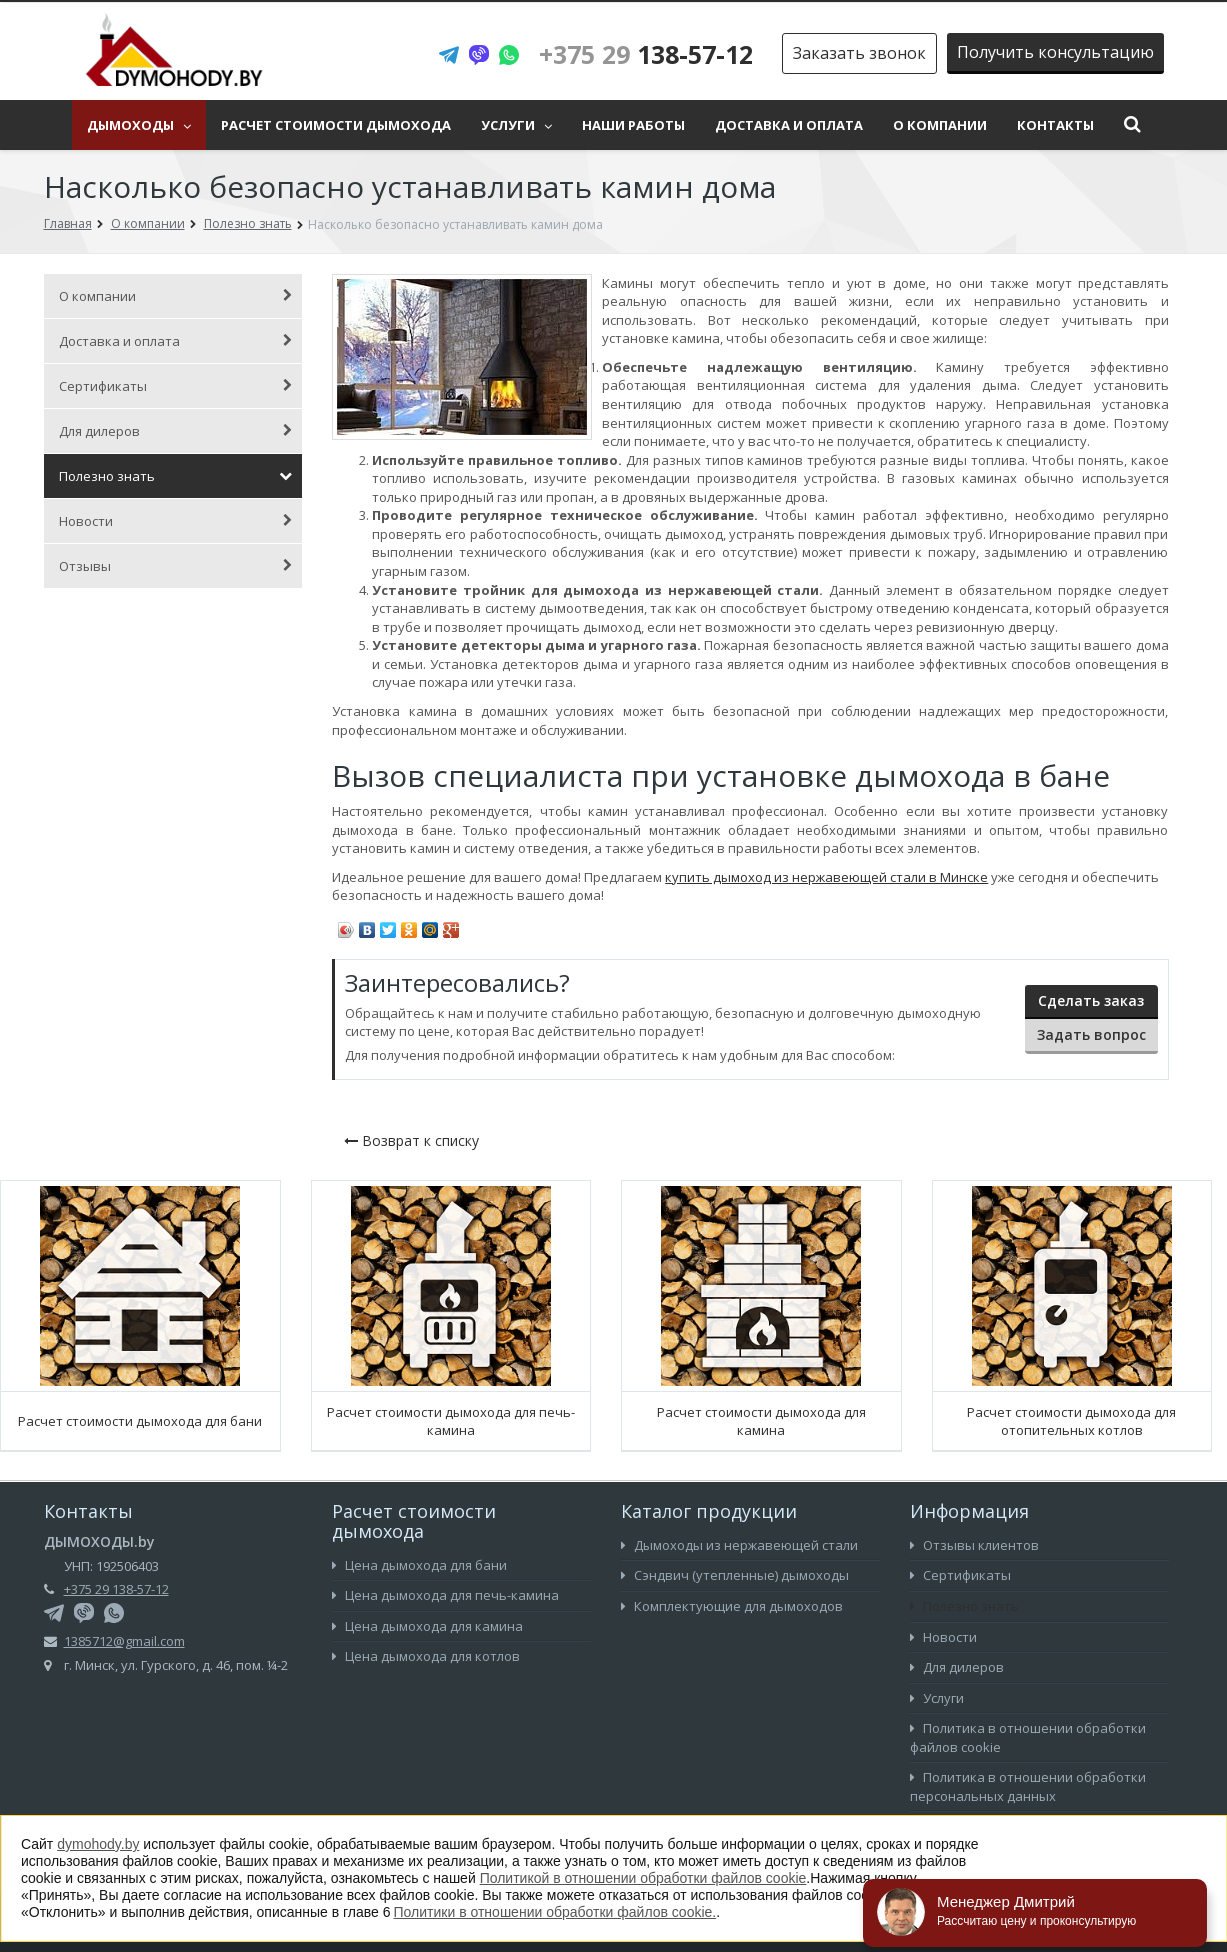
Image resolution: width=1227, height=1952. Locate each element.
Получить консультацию (1055, 52)
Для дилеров (176, 431)
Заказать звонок (859, 53)
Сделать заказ (1091, 1000)
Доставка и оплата (789, 125)
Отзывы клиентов (974, 1545)
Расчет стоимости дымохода (336, 125)
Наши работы (633, 125)
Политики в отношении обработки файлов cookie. (555, 1912)
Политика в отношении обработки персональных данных (1028, 1786)
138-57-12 (646, 54)
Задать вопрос (1091, 1034)
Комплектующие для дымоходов (732, 1606)
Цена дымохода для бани (419, 1565)
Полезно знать (176, 476)
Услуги (516, 125)
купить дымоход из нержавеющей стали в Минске (826, 877)
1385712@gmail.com (124, 1641)
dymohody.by (98, 1844)
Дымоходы (139, 125)
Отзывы (176, 566)
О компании (940, 125)
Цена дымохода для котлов (426, 1656)
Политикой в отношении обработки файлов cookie (643, 1878)
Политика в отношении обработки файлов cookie (1028, 1737)
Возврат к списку (411, 1140)
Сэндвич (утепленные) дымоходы (735, 1575)
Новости (176, 521)
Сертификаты (176, 386)
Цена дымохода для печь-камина (445, 1595)
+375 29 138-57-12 (116, 1589)
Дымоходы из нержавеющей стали (739, 1545)
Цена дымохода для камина (427, 1626)
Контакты (1055, 125)
